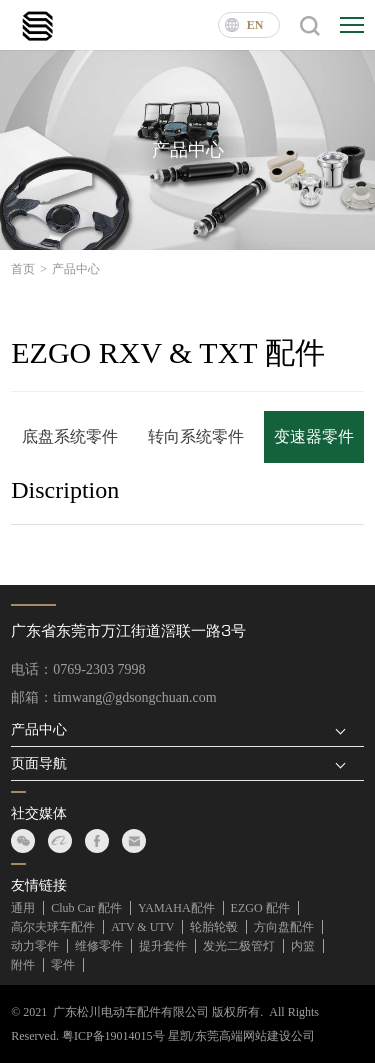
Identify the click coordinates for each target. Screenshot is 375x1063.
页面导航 (39, 764)
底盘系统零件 (70, 436)
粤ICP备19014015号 (113, 1036)
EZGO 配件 (260, 908)
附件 (23, 965)
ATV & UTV (142, 927)
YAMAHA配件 (176, 908)
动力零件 (35, 946)
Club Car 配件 (86, 908)
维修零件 (99, 946)
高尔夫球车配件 (53, 927)
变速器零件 (314, 436)
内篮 (303, 946)
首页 (29, 269)
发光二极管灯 (239, 946)
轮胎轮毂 (214, 927)
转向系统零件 (196, 436)
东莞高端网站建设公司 (255, 1036)
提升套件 (163, 946)
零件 (63, 965)
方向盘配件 (284, 927)
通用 (23, 908)
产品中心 (76, 269)
